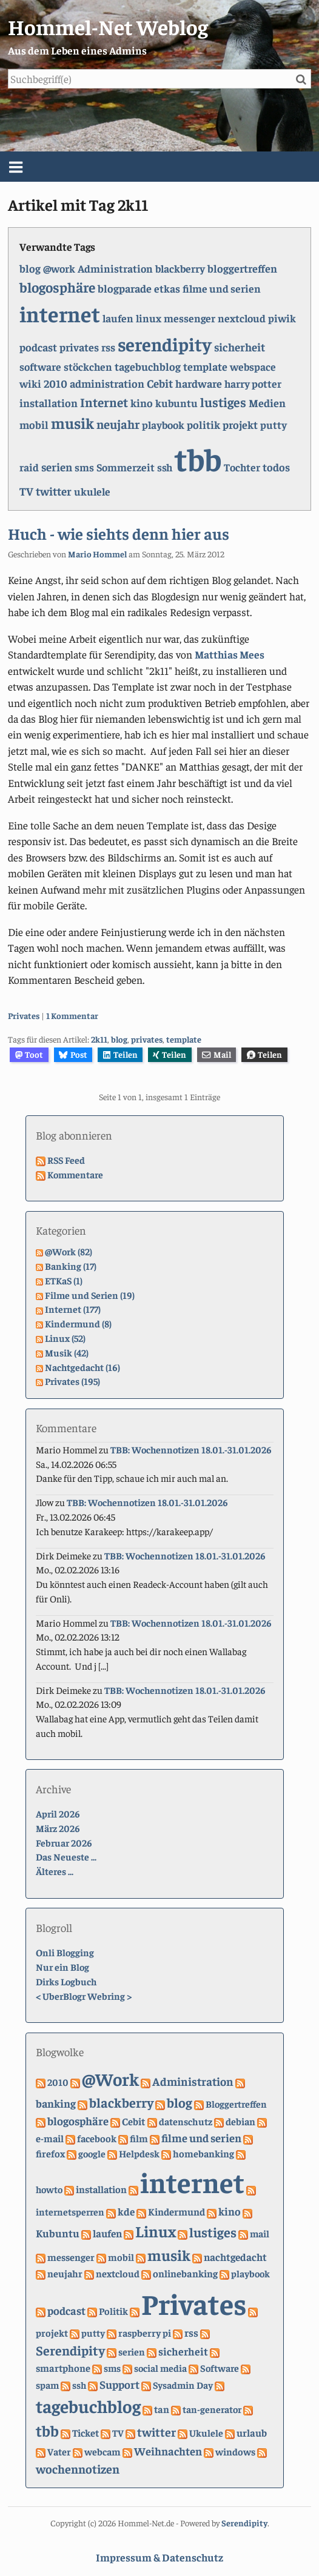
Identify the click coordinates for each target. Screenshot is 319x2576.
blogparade (125, 288)
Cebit (160, 383)
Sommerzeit (125, 467)
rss (108, 347)
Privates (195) (72, 1381)
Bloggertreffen (236, 2103)
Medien (267, 403)
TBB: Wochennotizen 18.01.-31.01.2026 (191, 1449)
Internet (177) (73, 1309)
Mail (216, 1054)
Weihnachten (168, 2451)
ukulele (92, 491)
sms (84, 467)
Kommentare (75, 1174)
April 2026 (58, 1813)
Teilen (120, 1054)
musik (72, 422)
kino (141, 403)
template (205, 366)
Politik (113, 2311)
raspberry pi (144, 2332)
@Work (110, 2079)
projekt (240, 424)
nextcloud (242, 318)
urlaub (252, 2432)
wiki (30, 383)
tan (161, 2409)
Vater (59, 2451)
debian (240, 2121)
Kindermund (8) (78, 1323)
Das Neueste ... (66, 1856)
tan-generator (212, 2409)
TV (26, 490)
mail (259, 2233)
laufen (117, 318)
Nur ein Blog (62, 1966)
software (40, 366)
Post (73, 1054)
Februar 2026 (64, 1842)
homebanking (203, 2153)
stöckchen (88, 366)
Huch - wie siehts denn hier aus (118, 533)
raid (29, 467)
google (92, 2153)
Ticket (85, 2432)
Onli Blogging (65, 1952)
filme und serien (222, 288)
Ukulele (206, 2432)
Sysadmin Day (183, 2384)
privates (79, 347)
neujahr (117, 423)
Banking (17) (70, 1266)
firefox (50, 2153)
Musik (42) (67, 1352)
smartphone (63, 2368)
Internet (104, 402)
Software (219, 2368)
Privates (23, 1015)
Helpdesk (139, 2153)
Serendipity (70, 2350)
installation (48, 403)
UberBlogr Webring (83, 1996)
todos (276, 467)
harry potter (252, 383)
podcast (38, 347)
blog (30, 268)
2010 (55, 383)
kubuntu (176, 403)
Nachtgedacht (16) (82, 1367)
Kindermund (176, 2211)
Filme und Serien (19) (90, 1295)
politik (203, 424)
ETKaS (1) (63, 1280)
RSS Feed (66, 1160)
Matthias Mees (229, 654)
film (139, 2138)
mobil (34, 424)
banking (56, 2103)
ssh (164, 467)
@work (59, 268)
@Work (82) (68, 1251)
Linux (155, 2231)
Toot (29, 1054)
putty (273, 424)
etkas (167, 288)
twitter (54, 490)
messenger (189, 318)
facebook (96, 2138)
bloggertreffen (242, 268)
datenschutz (185, 2121)
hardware (198, 383)
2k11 (99, 1039)
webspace (253, 366)
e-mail (50, 2138)
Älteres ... (54, 1871)
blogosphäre (57, 287)
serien (56, 466)
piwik (282, 318)
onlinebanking (185, 2273)
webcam (102, 2451)
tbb (198, 458)
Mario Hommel (97, 553)
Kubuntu (57, 2233)
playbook (163, 424)
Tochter (242, 467)
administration (107, 383)
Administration (115, 268)
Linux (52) (65, 1338)
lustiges (223, 401)
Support (119, 2384)
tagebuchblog (148, 366)
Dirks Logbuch (66, 1981)
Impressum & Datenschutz (159, 2557)
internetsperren (70, 2211)
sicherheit (239, 346)
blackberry (180, 268)
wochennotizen (77, 2468)
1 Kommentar (72, 1015)
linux (148, 318)
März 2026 (58, 1828)
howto (49, 2189)
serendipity (165, 344)
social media (160, 2368)
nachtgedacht (235, 2256)
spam (47, 2384)
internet (59, 313)
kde (126, 2211)
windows (235, 2451)
